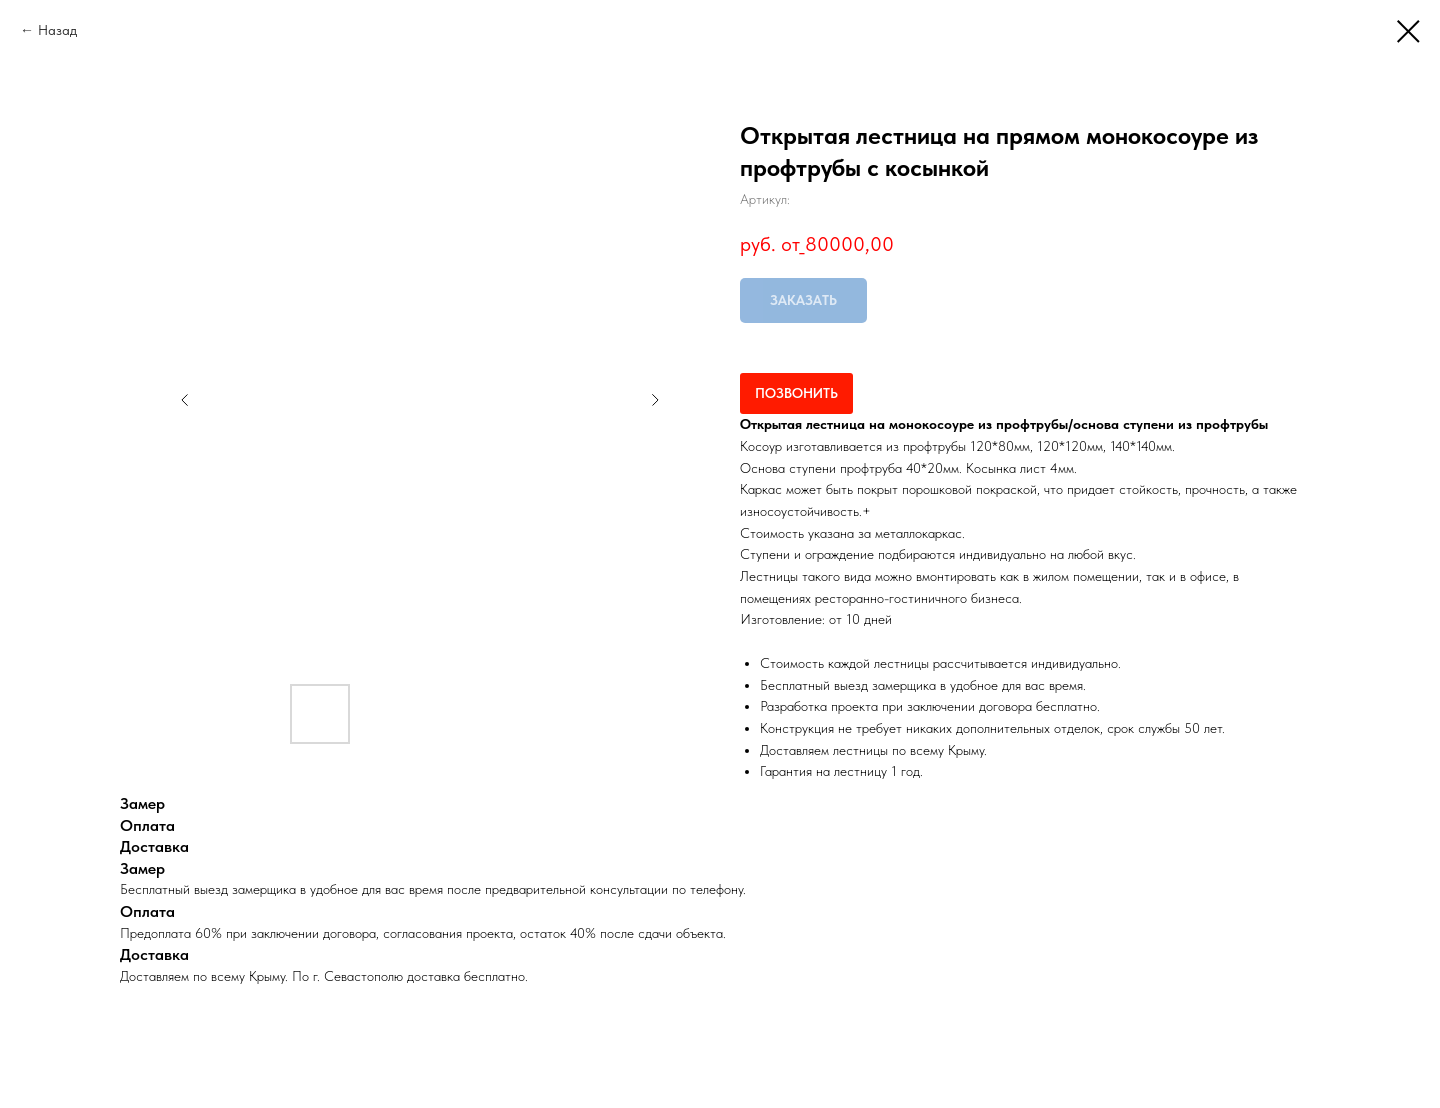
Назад (57, 30)
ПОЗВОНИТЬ (796, 393)
